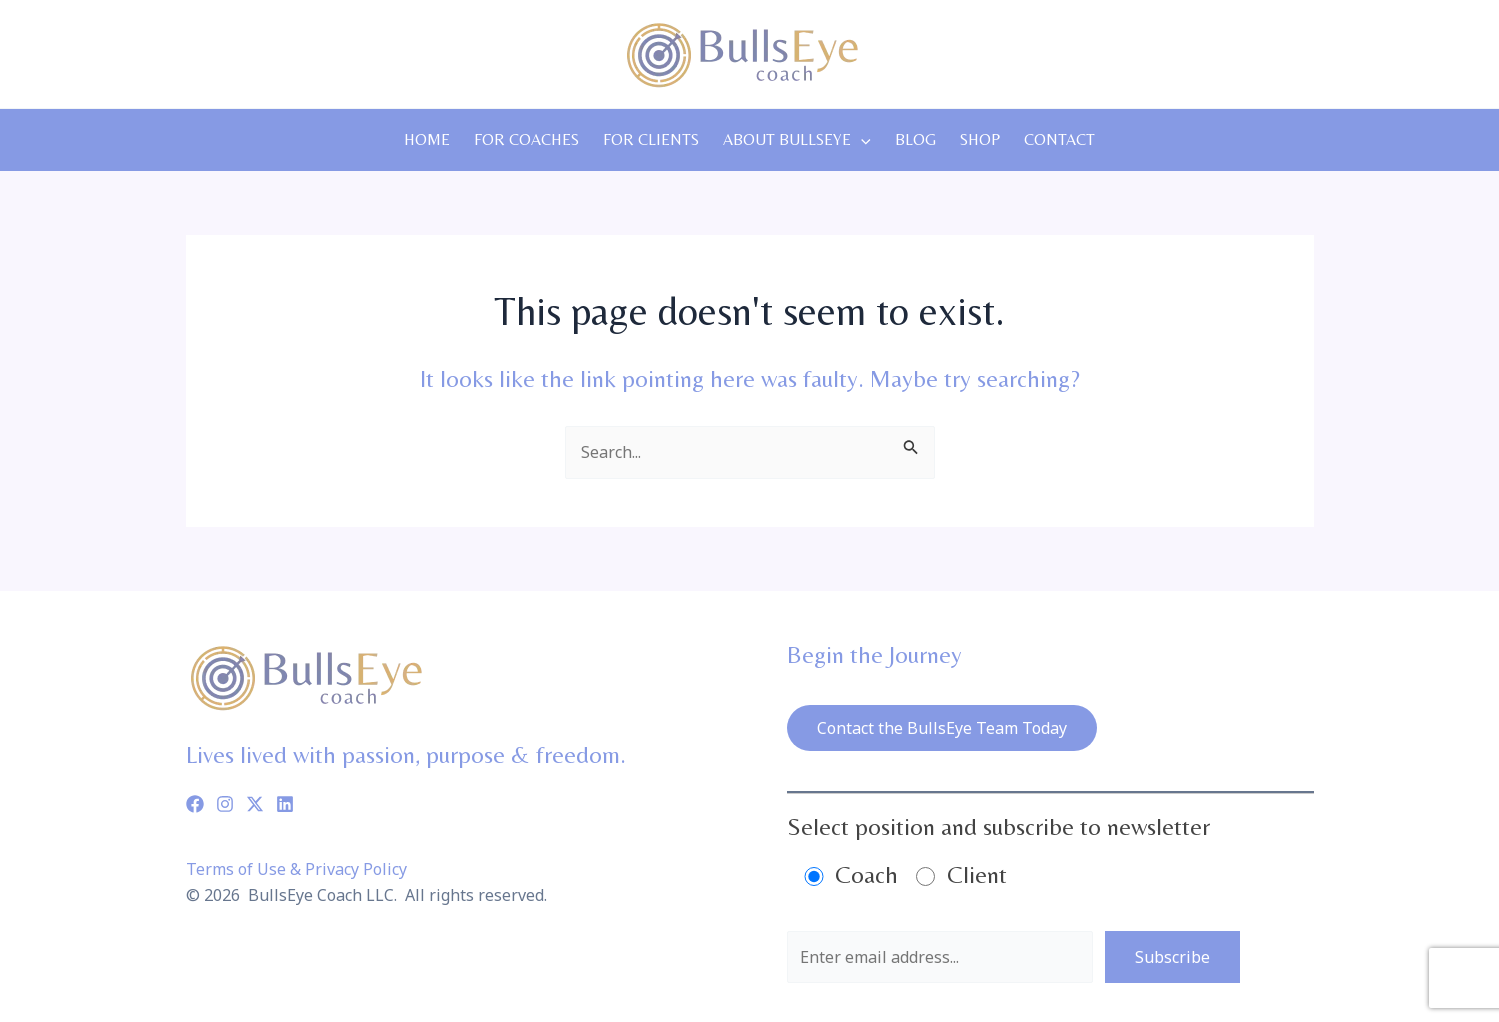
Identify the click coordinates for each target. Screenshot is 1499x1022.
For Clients (651, 139)
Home (427, 139)
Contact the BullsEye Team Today (942, 728)
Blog (915, 139)
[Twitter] (255, 804)
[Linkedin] (285, 804)
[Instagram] (225, 804)
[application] (861, 140)
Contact (1059, 139)
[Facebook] (195, 804)
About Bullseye (797, 140)
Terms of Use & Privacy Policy (296, 869)
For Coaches (526, 139)
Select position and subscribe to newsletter (998, 826)
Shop (980, 139)
